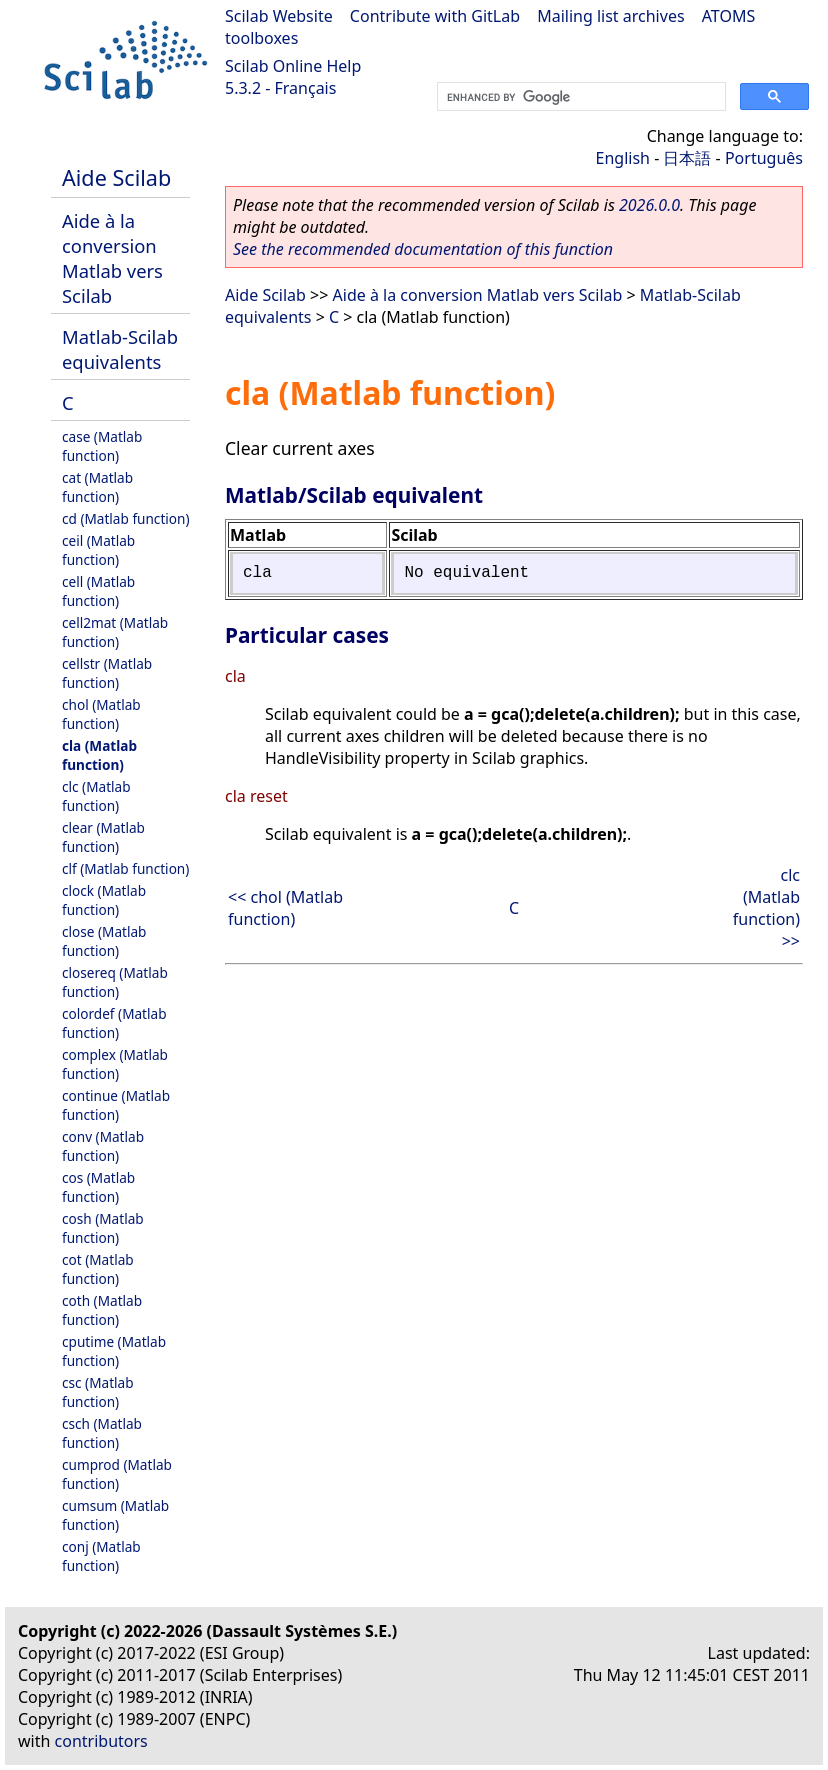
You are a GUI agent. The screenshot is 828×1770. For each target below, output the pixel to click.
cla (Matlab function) (99, 755)
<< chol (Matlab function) (285, 908)
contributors (101, 1741)
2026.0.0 (649, 205)
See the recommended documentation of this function (423, 249)
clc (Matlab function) (96, 796)
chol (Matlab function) (101, 714)
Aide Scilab (116, 177)
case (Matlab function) (102, 446)
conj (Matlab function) (101, 1556)
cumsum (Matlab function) (115, 1515)
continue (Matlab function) (116, 1105)
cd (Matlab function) (126, 518)
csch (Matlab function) (102, 1433)
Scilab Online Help (293, 66)
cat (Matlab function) (97, 487)
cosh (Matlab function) (103, 1228)
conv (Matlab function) (103, 1146)
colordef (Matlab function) (114, 1023)
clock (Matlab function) (104, 900)
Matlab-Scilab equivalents (120, 349)
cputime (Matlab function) (114, 1351)
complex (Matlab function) (115, 1064)
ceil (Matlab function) (98, 550)
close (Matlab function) (104, 941)
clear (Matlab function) (103, 837)
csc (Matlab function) (98, 1392)
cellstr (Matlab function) (107, 673)
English (623, 158)
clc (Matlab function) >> (766, 908)
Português (764, 158)
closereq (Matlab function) (115, 982)
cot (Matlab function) (98, 1269)
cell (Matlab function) (98, 591)
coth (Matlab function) (102, 1310)
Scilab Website (279, 16)
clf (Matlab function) (125, 868)
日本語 (687, 158)
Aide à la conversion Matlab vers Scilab (112, 258)
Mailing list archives (610, 16)
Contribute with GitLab (435, 16)
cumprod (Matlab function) (117, 1474)
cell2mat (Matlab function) (115, 632)
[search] (579, 97)
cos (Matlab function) (98, 1187)
